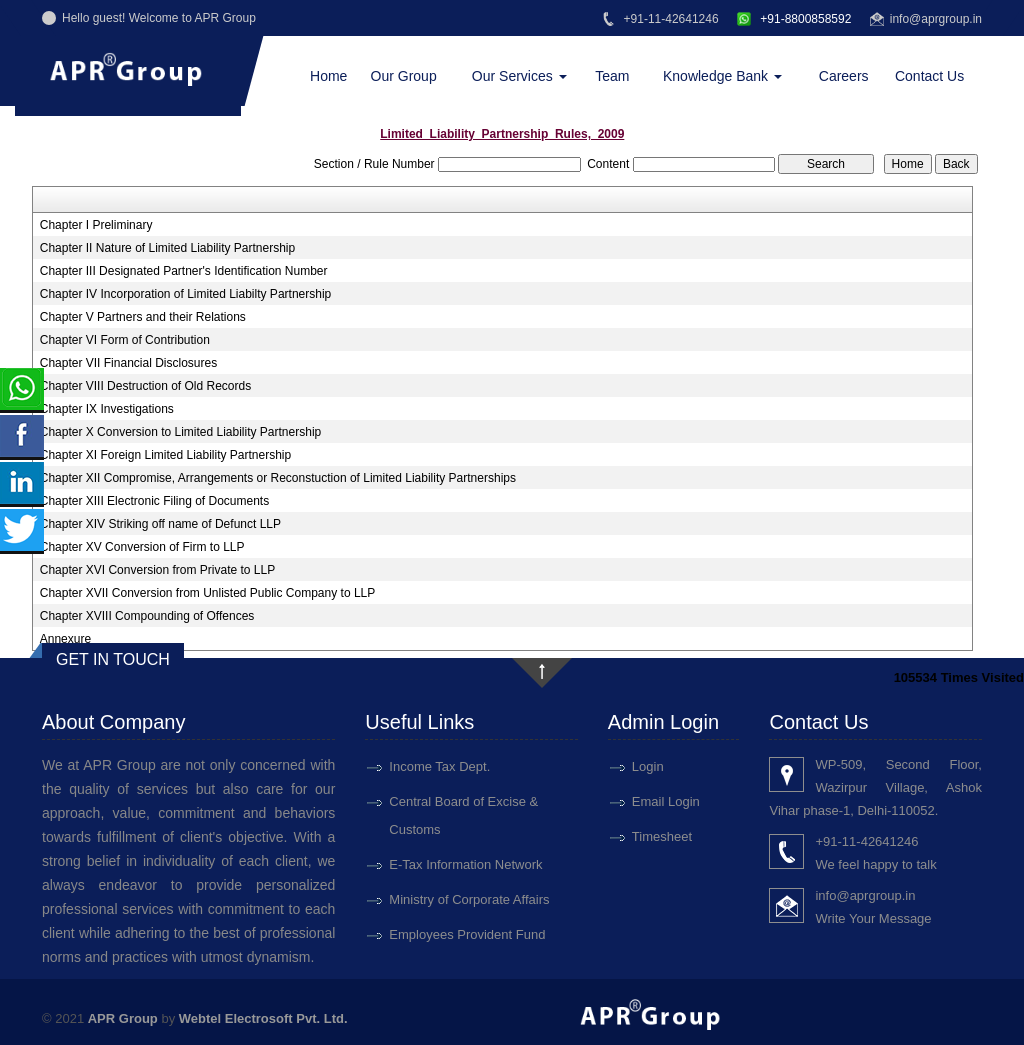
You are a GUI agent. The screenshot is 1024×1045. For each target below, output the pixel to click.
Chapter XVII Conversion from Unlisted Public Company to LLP (208, 593)
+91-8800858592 (794, 19)
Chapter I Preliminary (96, 225)
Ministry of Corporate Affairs (469, 899)
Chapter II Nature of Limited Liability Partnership (167, 248)
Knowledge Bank (722, 76)
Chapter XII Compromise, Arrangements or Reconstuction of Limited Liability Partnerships (278, 478)
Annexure (65, 639)
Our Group (404, 76)
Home (328, 76)
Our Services (519, 76)
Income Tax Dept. (439, 766)
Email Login (666, 801)
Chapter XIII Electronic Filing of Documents (154, 501)
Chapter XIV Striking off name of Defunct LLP (160, 524)
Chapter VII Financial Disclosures (128, 363)
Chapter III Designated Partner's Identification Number (184, 271)
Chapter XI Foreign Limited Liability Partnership (165, 455)
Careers (844, 76)
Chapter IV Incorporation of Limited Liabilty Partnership (186, 294)
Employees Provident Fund (467, 934)
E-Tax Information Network (465, 864)
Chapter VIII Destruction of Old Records (145, 386)
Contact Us (929, 76)
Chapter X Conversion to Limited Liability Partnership (180, 432)
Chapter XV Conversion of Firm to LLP (142, 547)
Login (648, 766)
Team (612, 76)
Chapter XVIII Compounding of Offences (147, 616)
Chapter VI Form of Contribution (125, 340)
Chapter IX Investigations (107, 409)
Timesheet (662, 836)
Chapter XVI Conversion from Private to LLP (157, 570)
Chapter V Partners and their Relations (143, 317)
